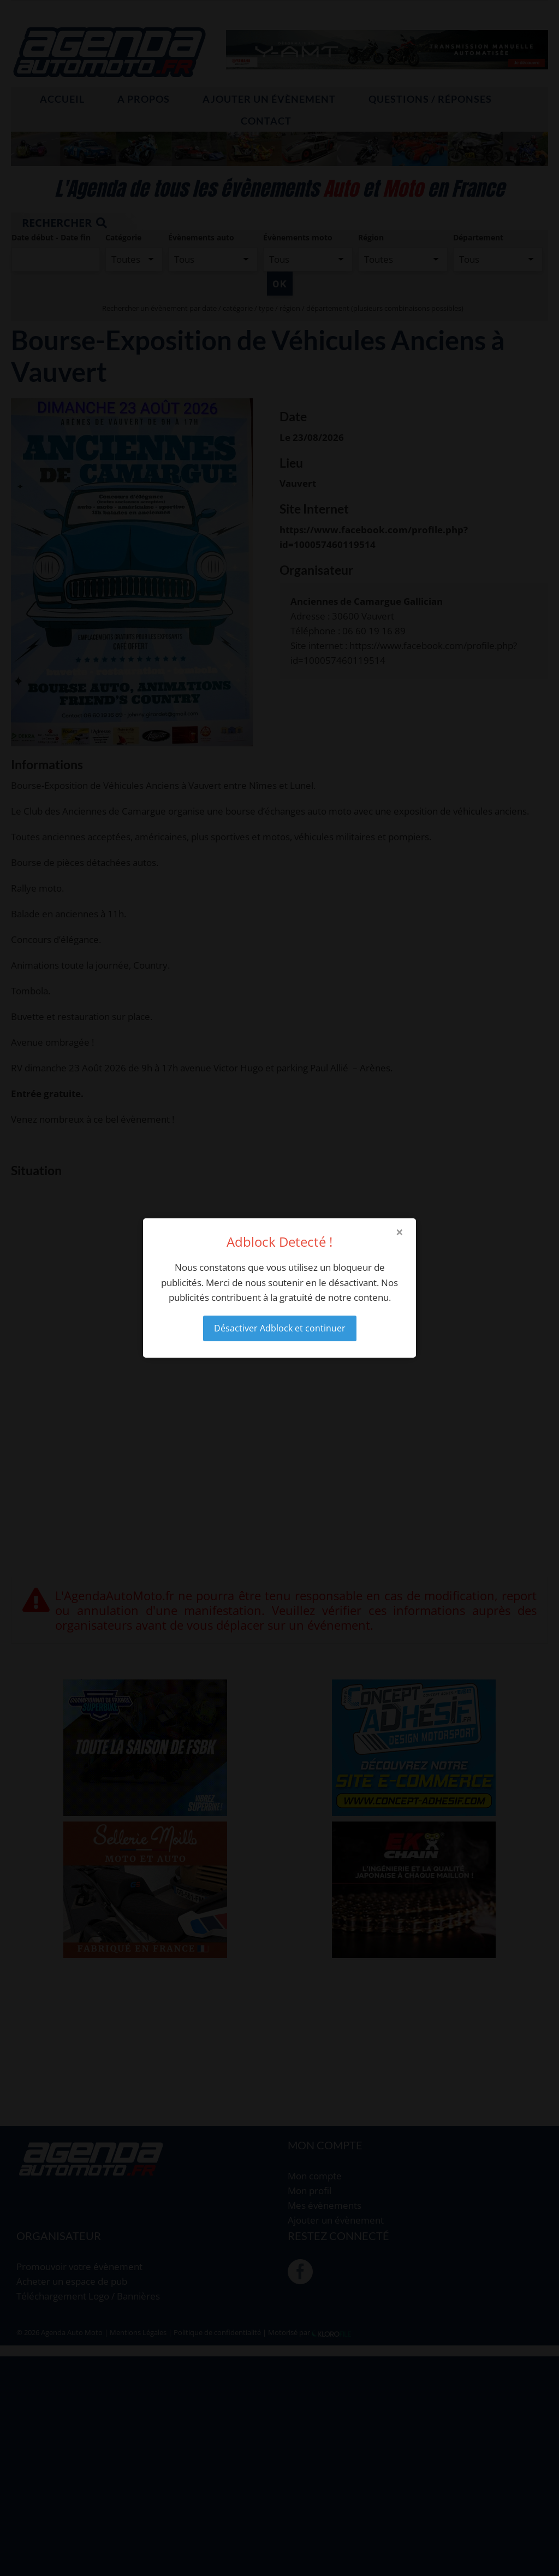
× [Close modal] (399, 1232)
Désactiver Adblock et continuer (280, 1328)
